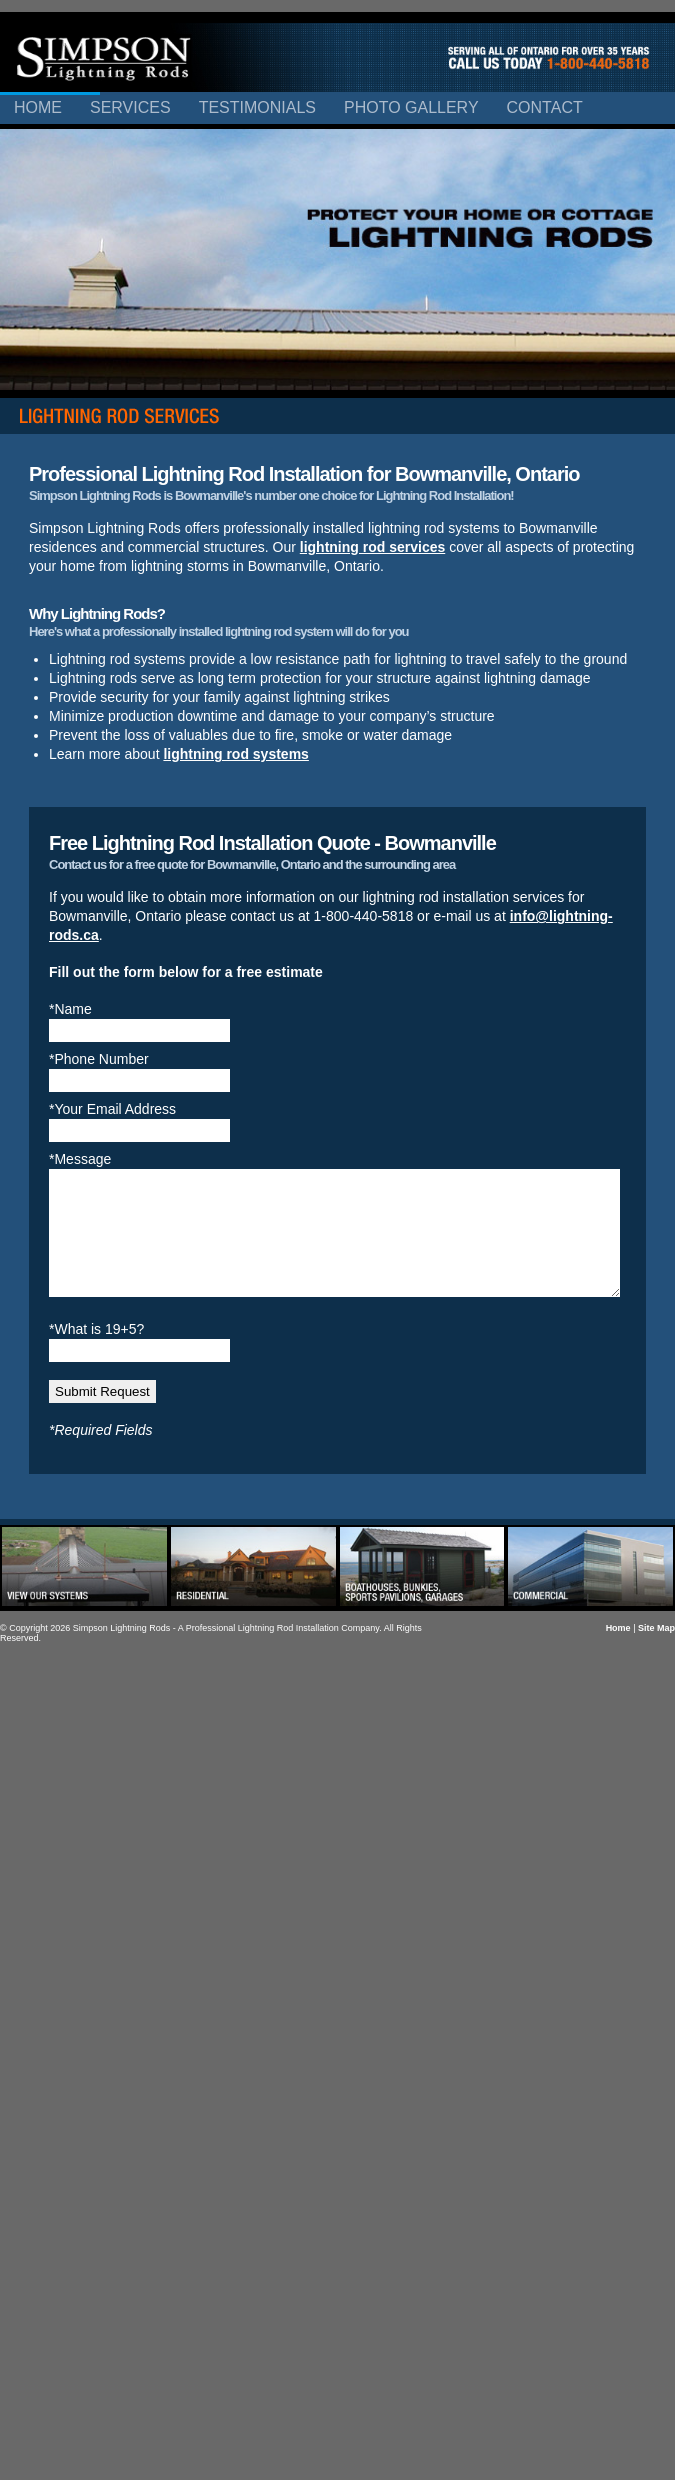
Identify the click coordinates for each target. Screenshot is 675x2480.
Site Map (656, 1652)
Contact (545, 107)
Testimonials (257, 107)
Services (130, 107)
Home (38, 107)
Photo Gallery (411, 107)
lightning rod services (372, 547)
